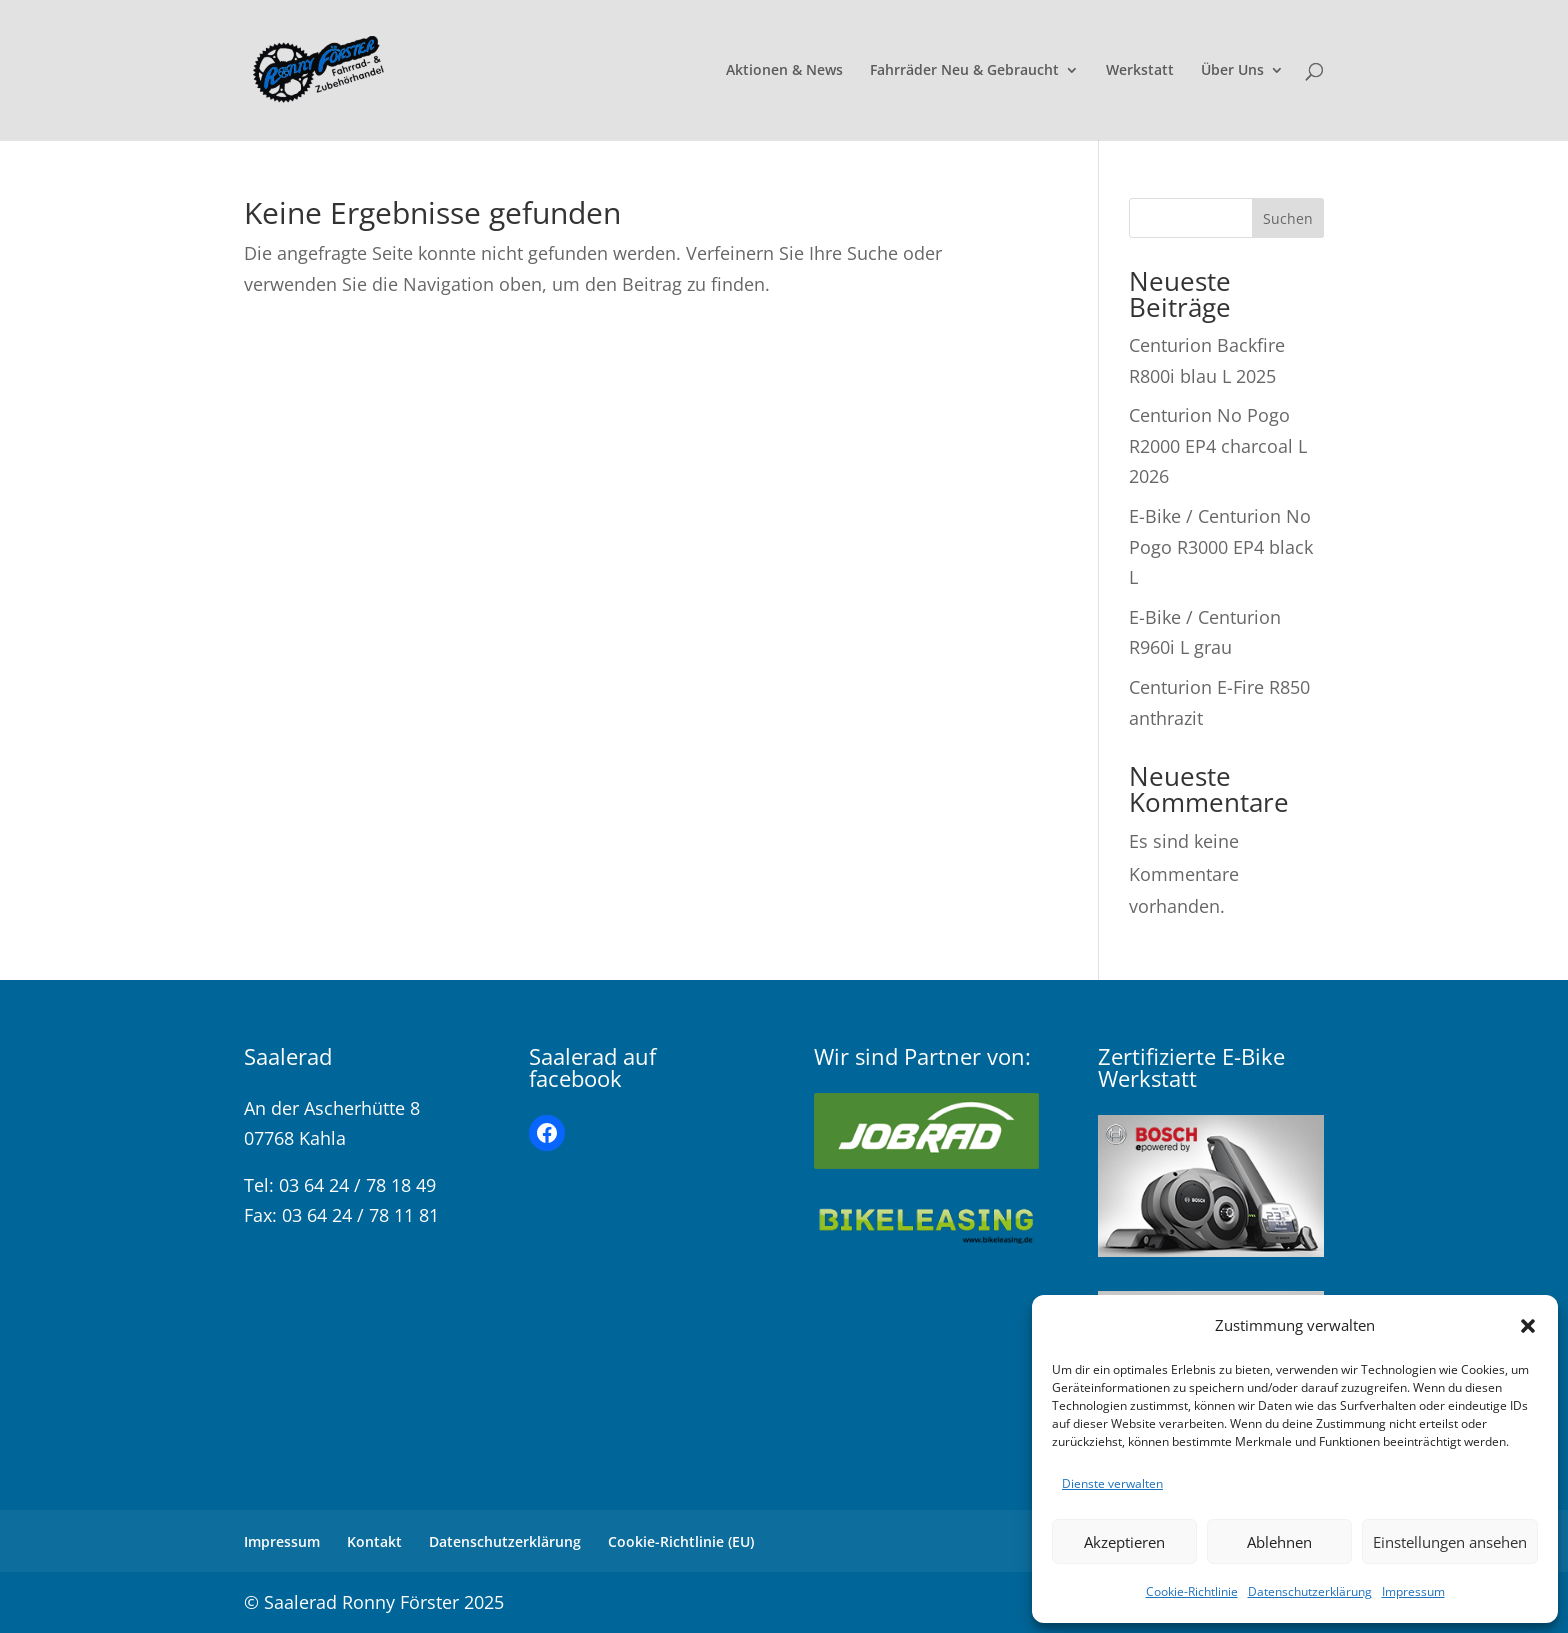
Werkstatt (1140, 71)
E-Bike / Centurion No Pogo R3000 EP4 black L (1221, 546)
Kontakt (374, 1541)
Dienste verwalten (1112, 1483)
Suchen (1288, 218)
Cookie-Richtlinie (1192, 1591)
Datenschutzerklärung (1310, 1591)
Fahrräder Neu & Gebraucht (964, 71)
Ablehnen (1279, 1542)
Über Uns (1232, 71)
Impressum (1413, 1591)
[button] (1528, 1326)
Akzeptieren (1124, 1542)
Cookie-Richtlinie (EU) (681, 1541)
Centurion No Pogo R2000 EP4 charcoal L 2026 (1218, 445)
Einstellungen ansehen (1450, 1542)
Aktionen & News (784, 71)
